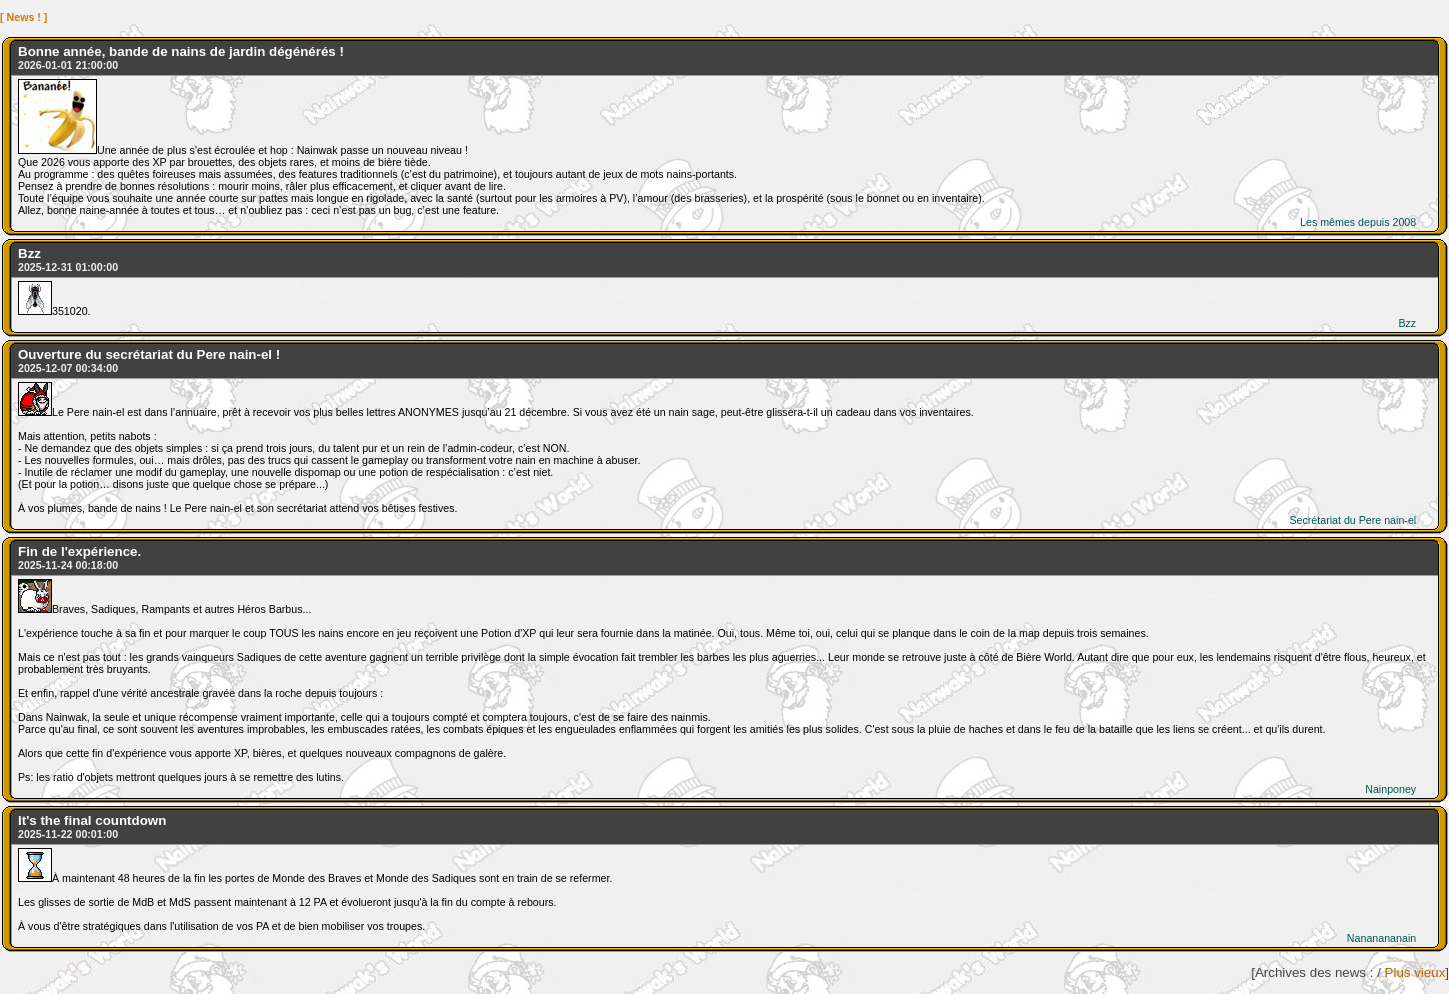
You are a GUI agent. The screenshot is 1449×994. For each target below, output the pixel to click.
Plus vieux (1415, 972)
